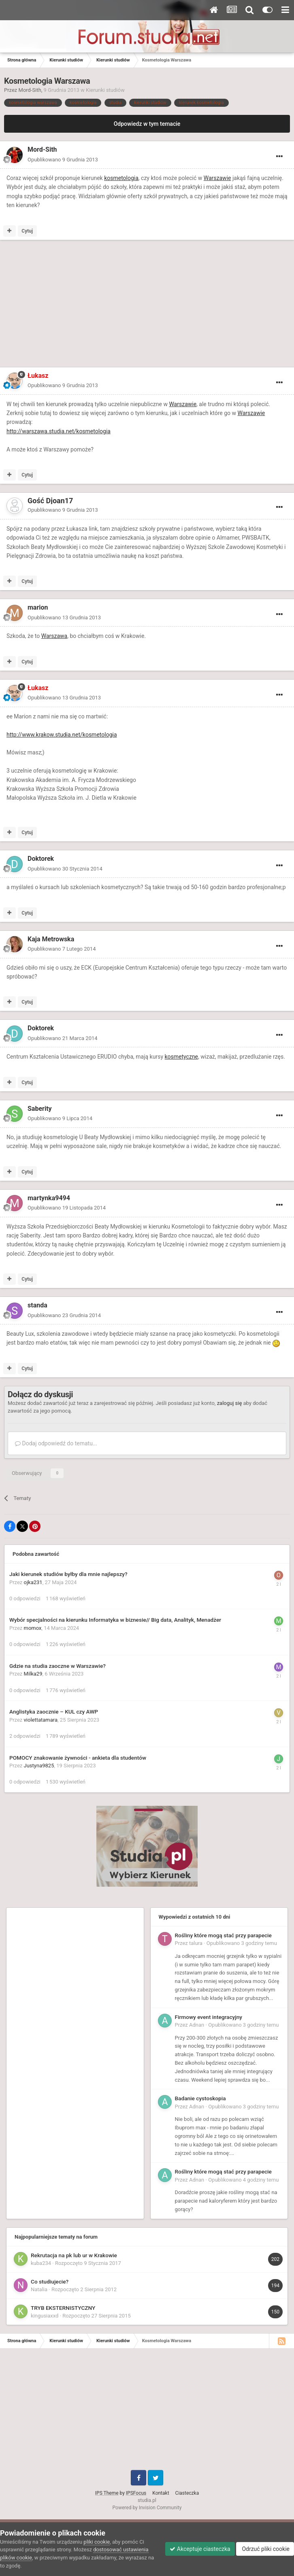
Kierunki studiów (105, 90)
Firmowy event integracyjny (208, 2017)
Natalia (39, 2289)
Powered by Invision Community (147, 2507)
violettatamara (41, 1720)
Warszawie (217, 178)
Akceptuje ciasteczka (200, 2549)
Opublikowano (63, 160)
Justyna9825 (39, 1766)
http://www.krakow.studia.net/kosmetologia (61, 734)
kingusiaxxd (44, 2316)
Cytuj (27, 231)
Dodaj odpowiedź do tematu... (56, 1443)
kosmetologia (121, 178)
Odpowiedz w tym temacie (147, 124)
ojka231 (33, 1582)
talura (195, 1943)
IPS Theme (107, 2493)
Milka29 (33, 1674)
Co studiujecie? (49, 2281)
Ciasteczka (187, 2493)
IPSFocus (136, 2493)
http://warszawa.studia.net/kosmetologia (58, 431)
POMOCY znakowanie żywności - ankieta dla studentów (77, 1757)
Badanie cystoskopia (200, 2098)
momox (33, 1628)
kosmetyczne (181, 1056)
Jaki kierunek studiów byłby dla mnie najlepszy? (68, 1574)
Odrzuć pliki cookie (265, 2549)
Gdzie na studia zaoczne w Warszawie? (57, 1666)
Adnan (196, 2025)
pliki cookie (96, 2542)
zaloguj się (229, 1403)
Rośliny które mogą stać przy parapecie (223, 1935)
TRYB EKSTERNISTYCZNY (63, 2308)
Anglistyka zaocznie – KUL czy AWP (53, 1711)
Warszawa (54, 636)
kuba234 (41, 2263)
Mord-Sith (30, 90)
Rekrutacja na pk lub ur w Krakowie (74, 2255)
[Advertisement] (99, 305)
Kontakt (160, 2493)
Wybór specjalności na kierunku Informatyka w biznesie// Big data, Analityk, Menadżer (115, 1619)
